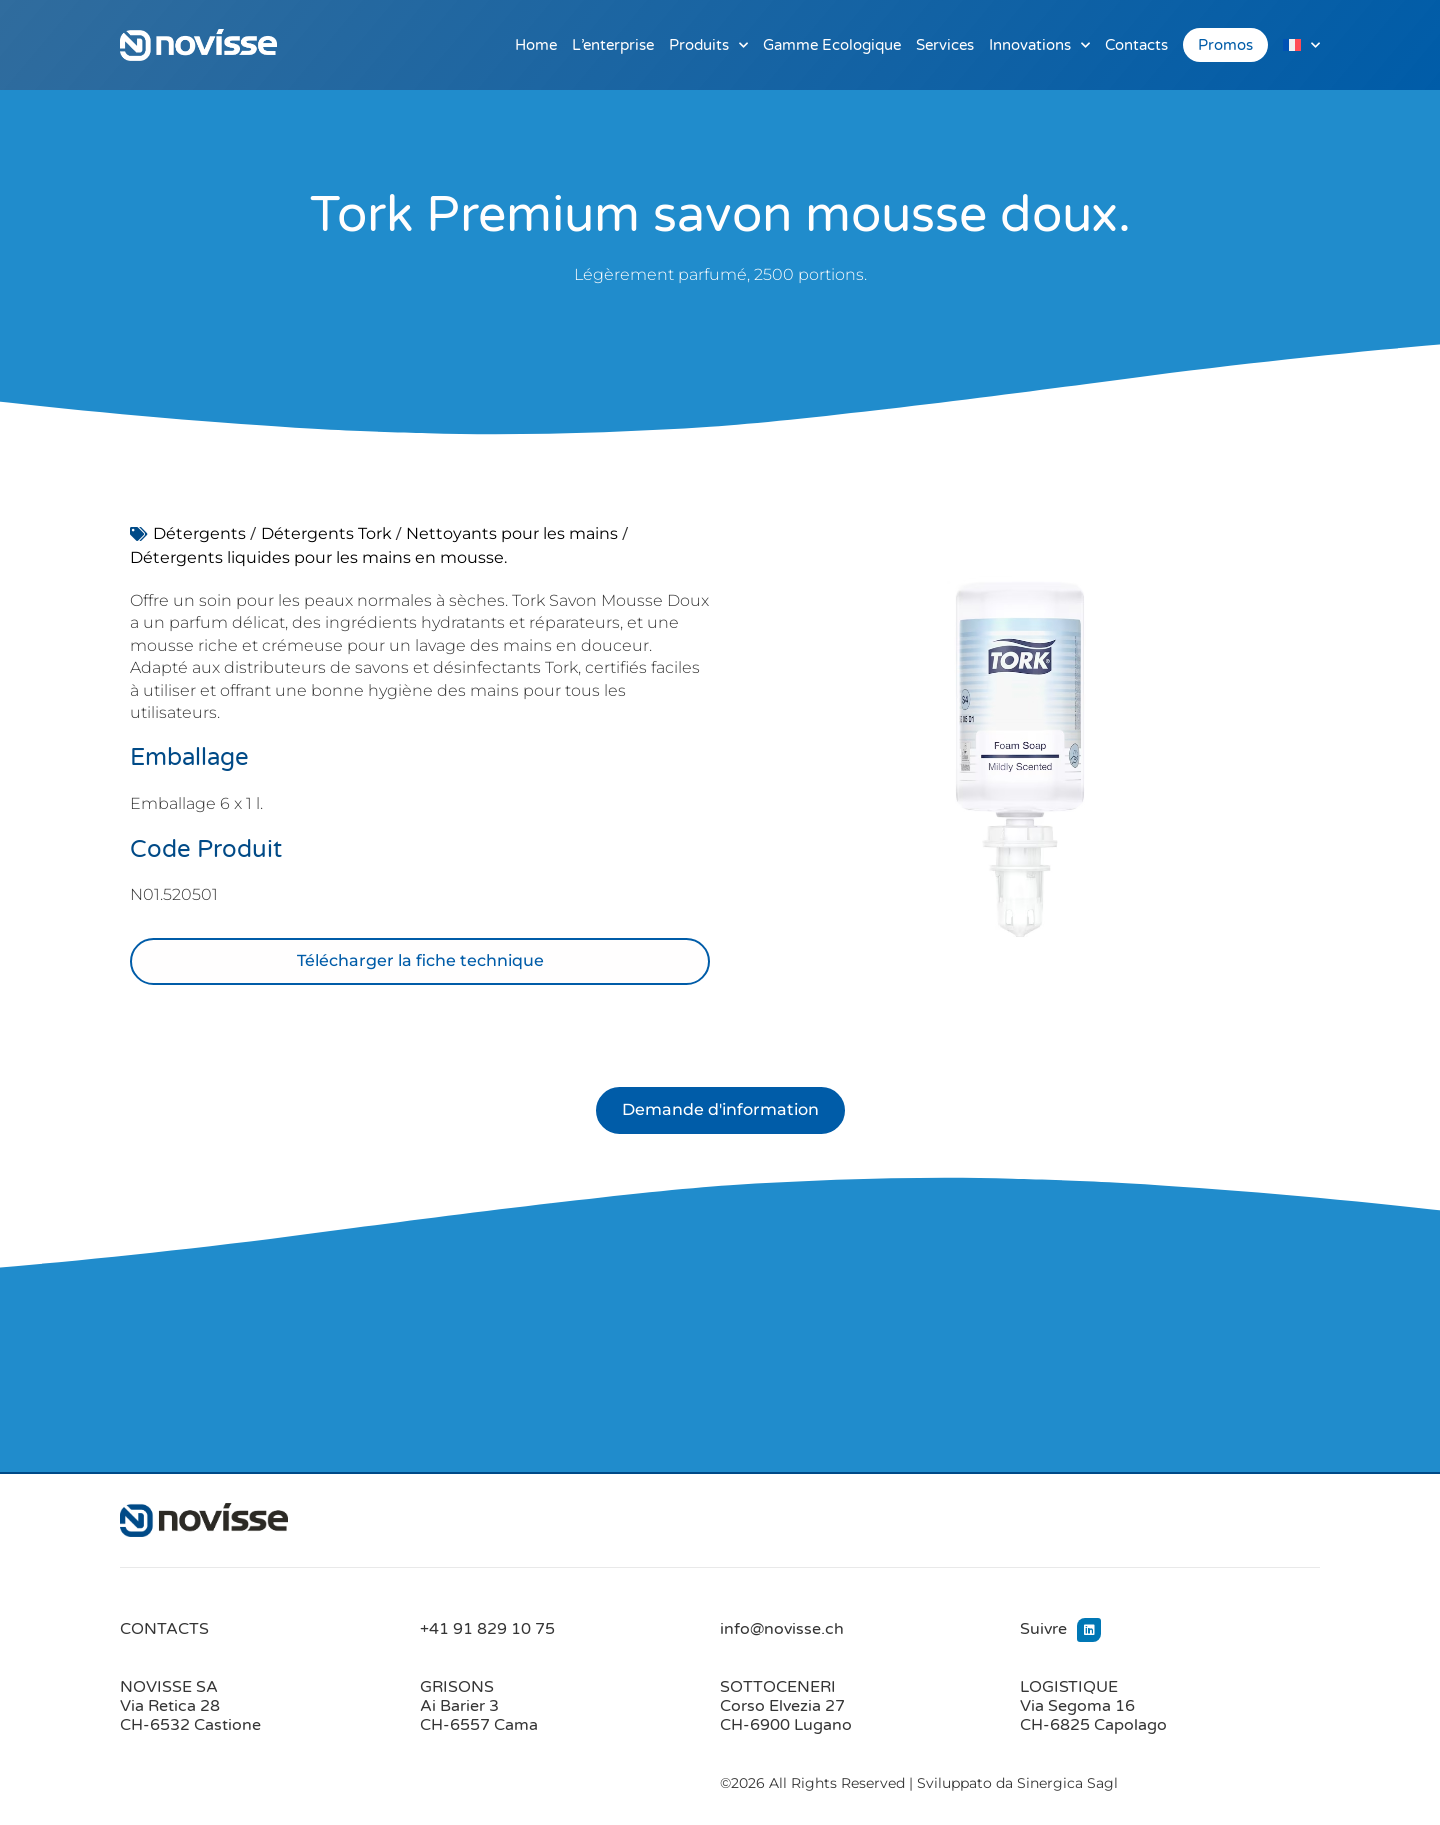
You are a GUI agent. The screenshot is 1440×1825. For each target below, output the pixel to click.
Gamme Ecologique (832, 45)
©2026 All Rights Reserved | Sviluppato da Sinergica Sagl (919, 1784)
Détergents (199, 533)
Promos (1225, 45)
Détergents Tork (326, 533)
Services (945, 45)
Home (536, 45)
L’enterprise (613, 45)
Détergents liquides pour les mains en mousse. (318, 557)
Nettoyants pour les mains (512, 533)
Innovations (1039, 45)
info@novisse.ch (782, 1630)
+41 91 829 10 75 (487, 1630)
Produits (708, 45)
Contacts (1136, 45)
